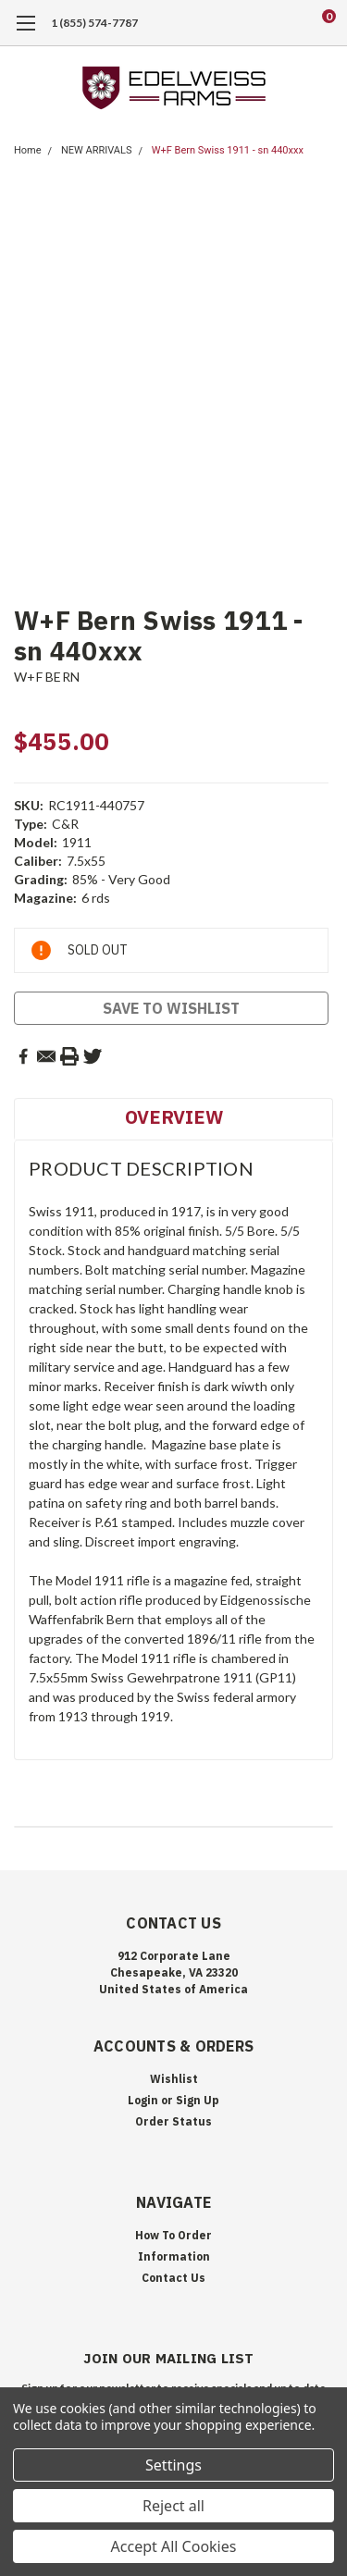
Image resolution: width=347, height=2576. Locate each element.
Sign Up (197, 2100)
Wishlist (174, 2079)
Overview (174, 1116)
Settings (173, 2465)
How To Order (173, 2235)
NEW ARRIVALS (96, 150)
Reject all (173, 2506)
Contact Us (173, 2278)
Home (28, 150)
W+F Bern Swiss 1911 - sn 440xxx (228, 150)
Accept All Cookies (174, 2546)
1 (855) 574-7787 (94, 23)
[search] (254, 23)
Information (174, 2256)
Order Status (173, 2121)
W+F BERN (47, 676)
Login (143, 2100)
